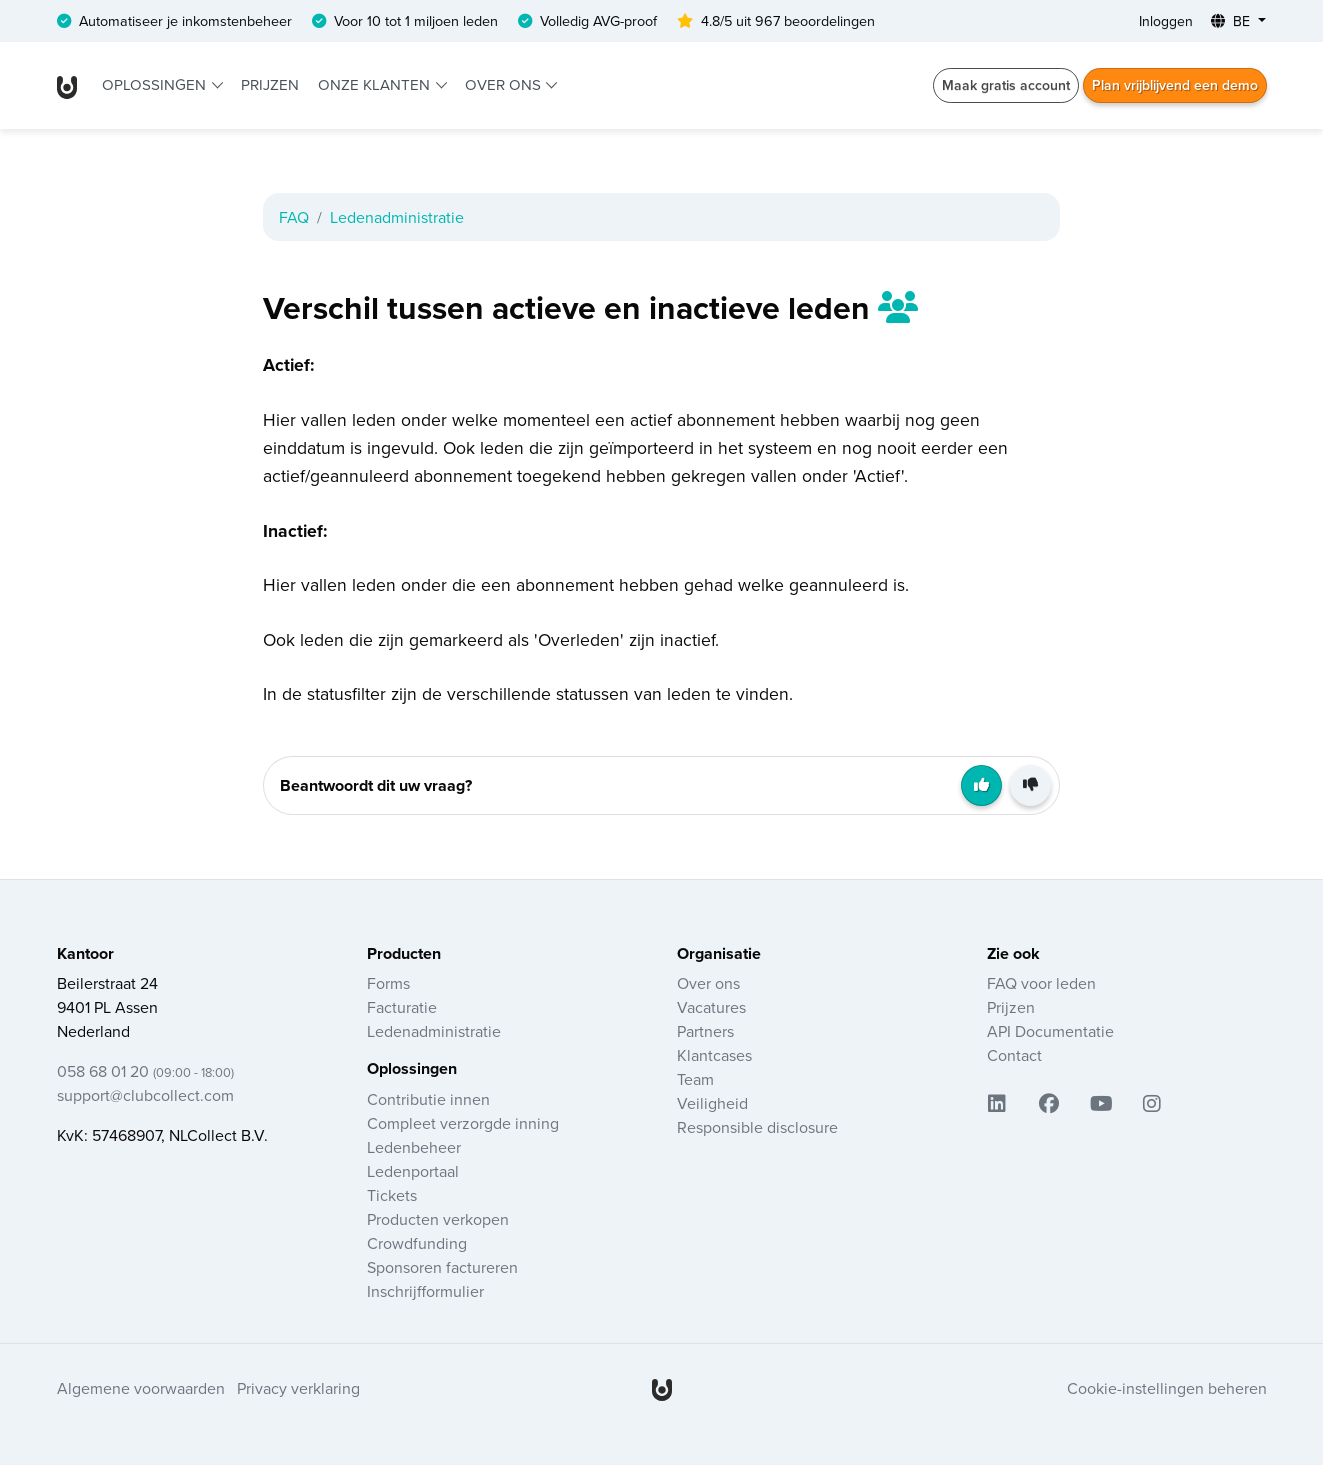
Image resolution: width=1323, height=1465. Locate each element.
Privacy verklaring (298, 1388)
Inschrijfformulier (425, 1291)
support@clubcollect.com (145, 1095)
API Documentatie (1050, 1031)
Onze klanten (376, 84)
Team (695, 1079)
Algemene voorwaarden (141, 1388)
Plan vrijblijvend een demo (1175, 85)
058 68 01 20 (145, 1071)
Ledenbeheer (414, 1147)
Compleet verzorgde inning (463, 1123)
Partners (705, 1031)
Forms (388, 983)
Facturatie (402, 1007)
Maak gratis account (1006, 85)
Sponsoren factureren (442, 1267)
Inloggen (1166, 21)
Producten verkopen (438, 1219)
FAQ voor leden (1041, 983)
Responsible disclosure (757, 1127)
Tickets (392, 1195)
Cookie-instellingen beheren (1167, 1388)
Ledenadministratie (397, 217)
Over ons (505, 84)
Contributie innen (428, 1099)
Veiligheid (712, 1103)
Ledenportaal (413, 1171)
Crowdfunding (417, 1243)
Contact (1014, 1055)
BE (1232, 21)
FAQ (294, 217)
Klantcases (714, 1055)
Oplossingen (156, 84)
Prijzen (270, 84)
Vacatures (711, 1007)
